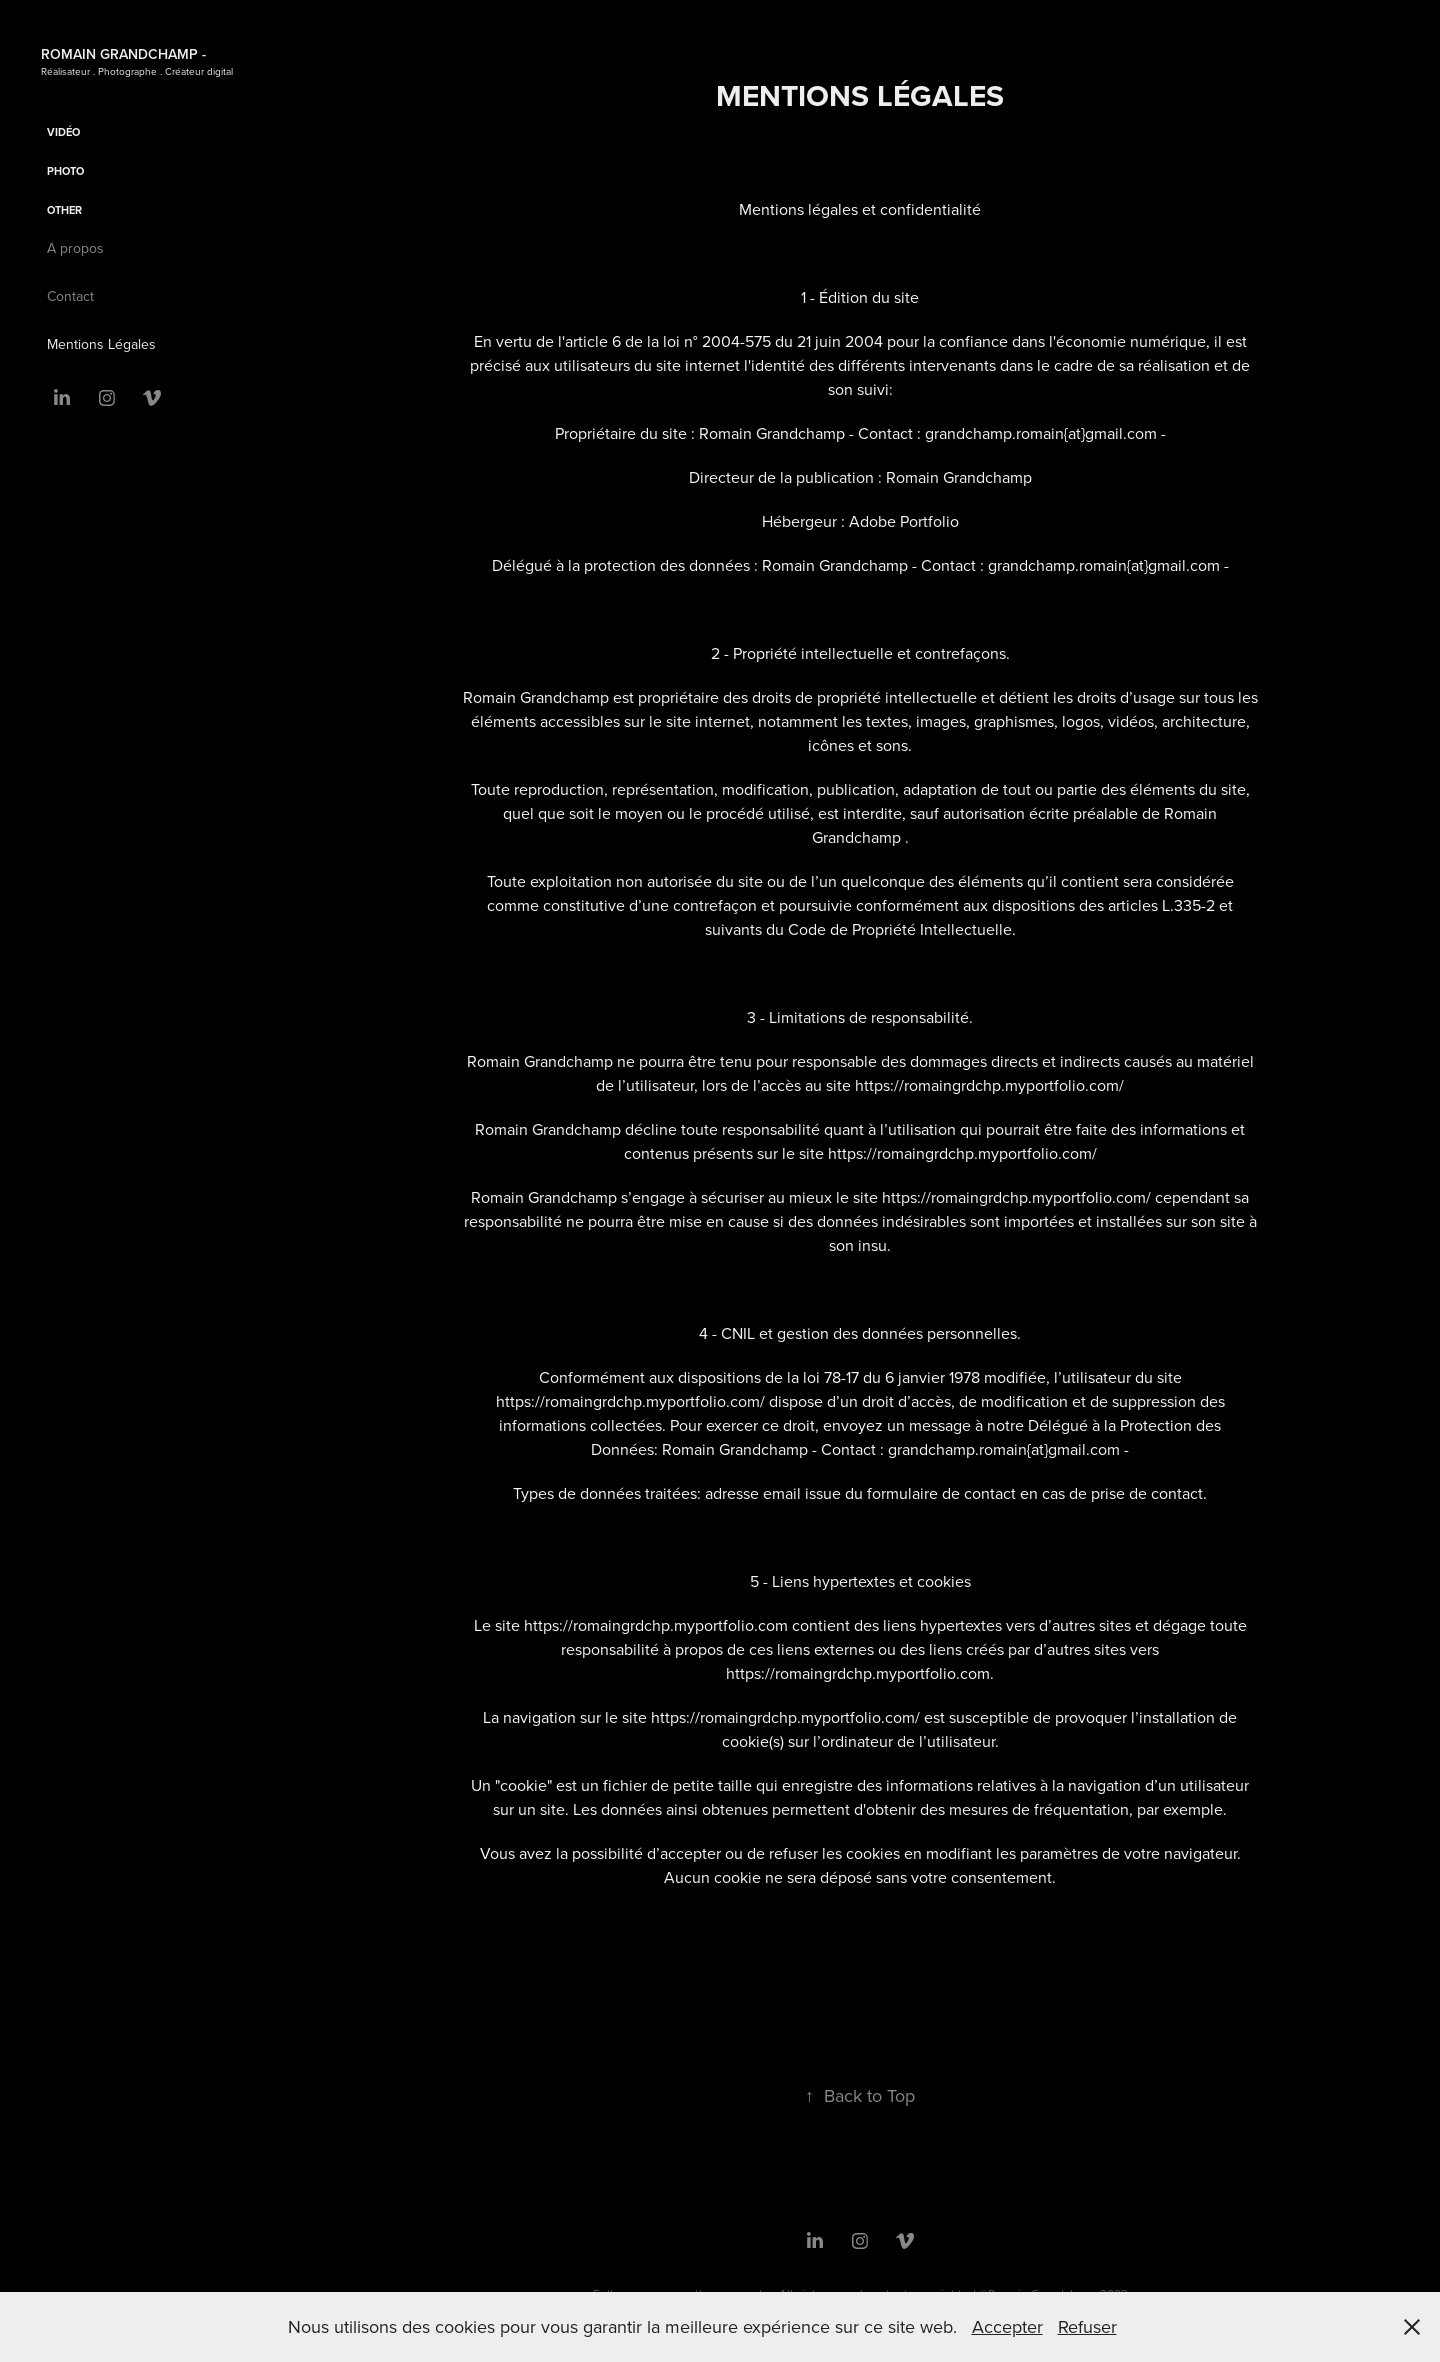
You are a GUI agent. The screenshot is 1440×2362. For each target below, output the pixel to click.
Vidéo (63, 132)
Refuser (1087, 2326)
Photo (65, 171)
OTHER (64, 210)
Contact (70, 296)
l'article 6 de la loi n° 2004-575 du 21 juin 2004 (720, 341)
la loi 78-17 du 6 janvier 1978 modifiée (916, 1377)
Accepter (1007, 2326)
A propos (75, 248)
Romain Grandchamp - (123, 54)
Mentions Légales (101, 344)
